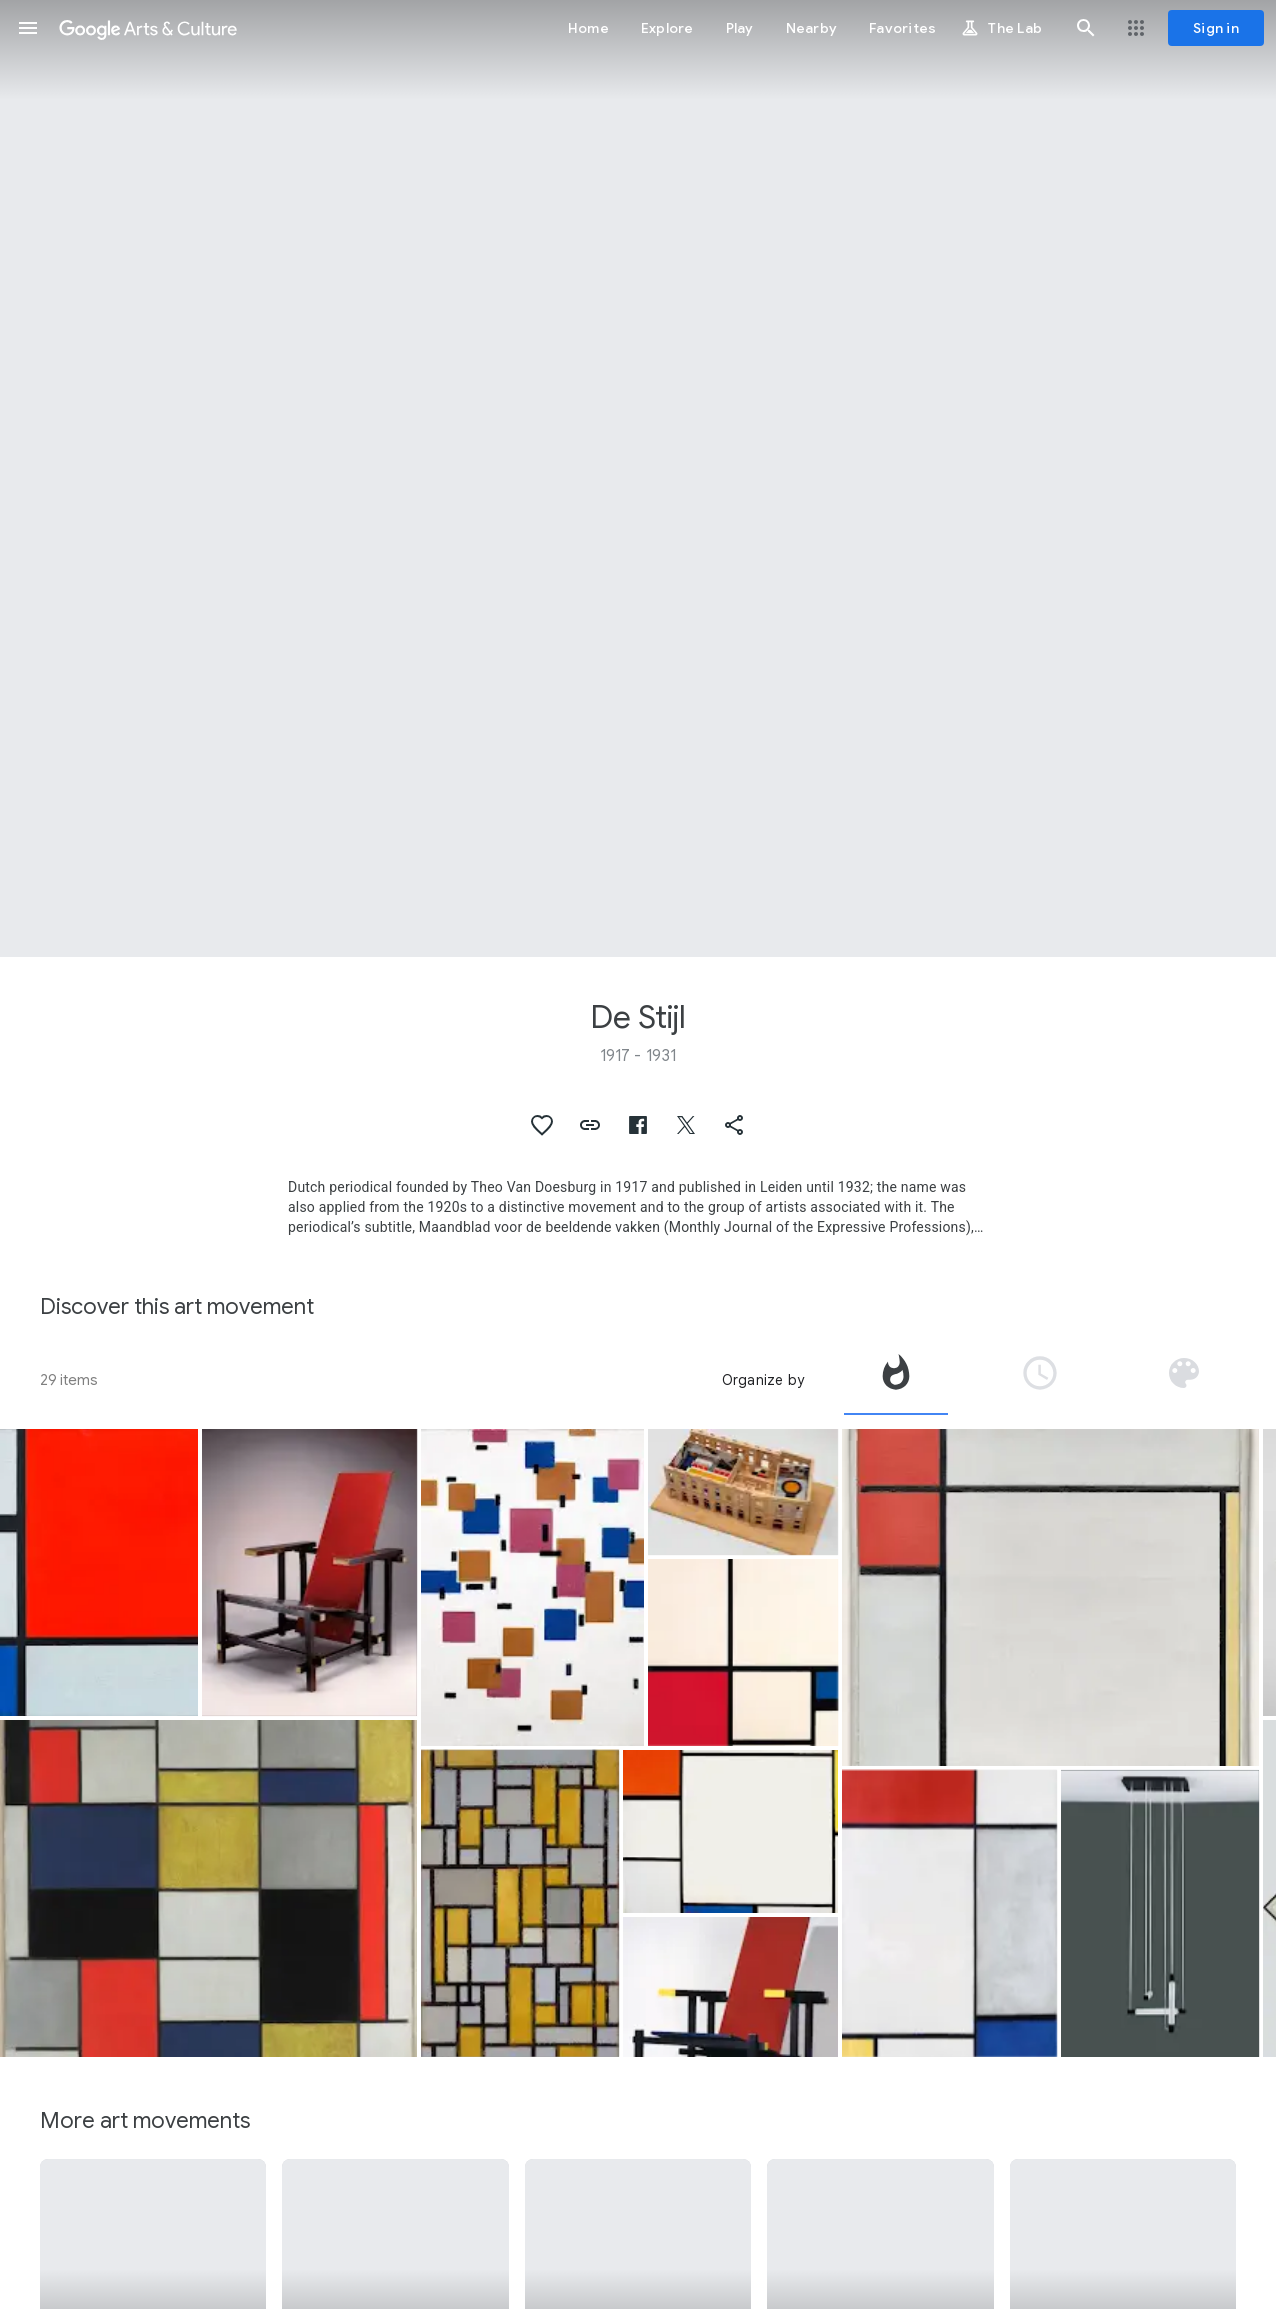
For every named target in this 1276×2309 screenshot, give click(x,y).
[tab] (896, 1380)
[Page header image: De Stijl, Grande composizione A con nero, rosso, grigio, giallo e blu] (638, 478)
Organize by (763, 1380)
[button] (28, 28)
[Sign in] (1216, 28)
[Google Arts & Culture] (148, 28)
